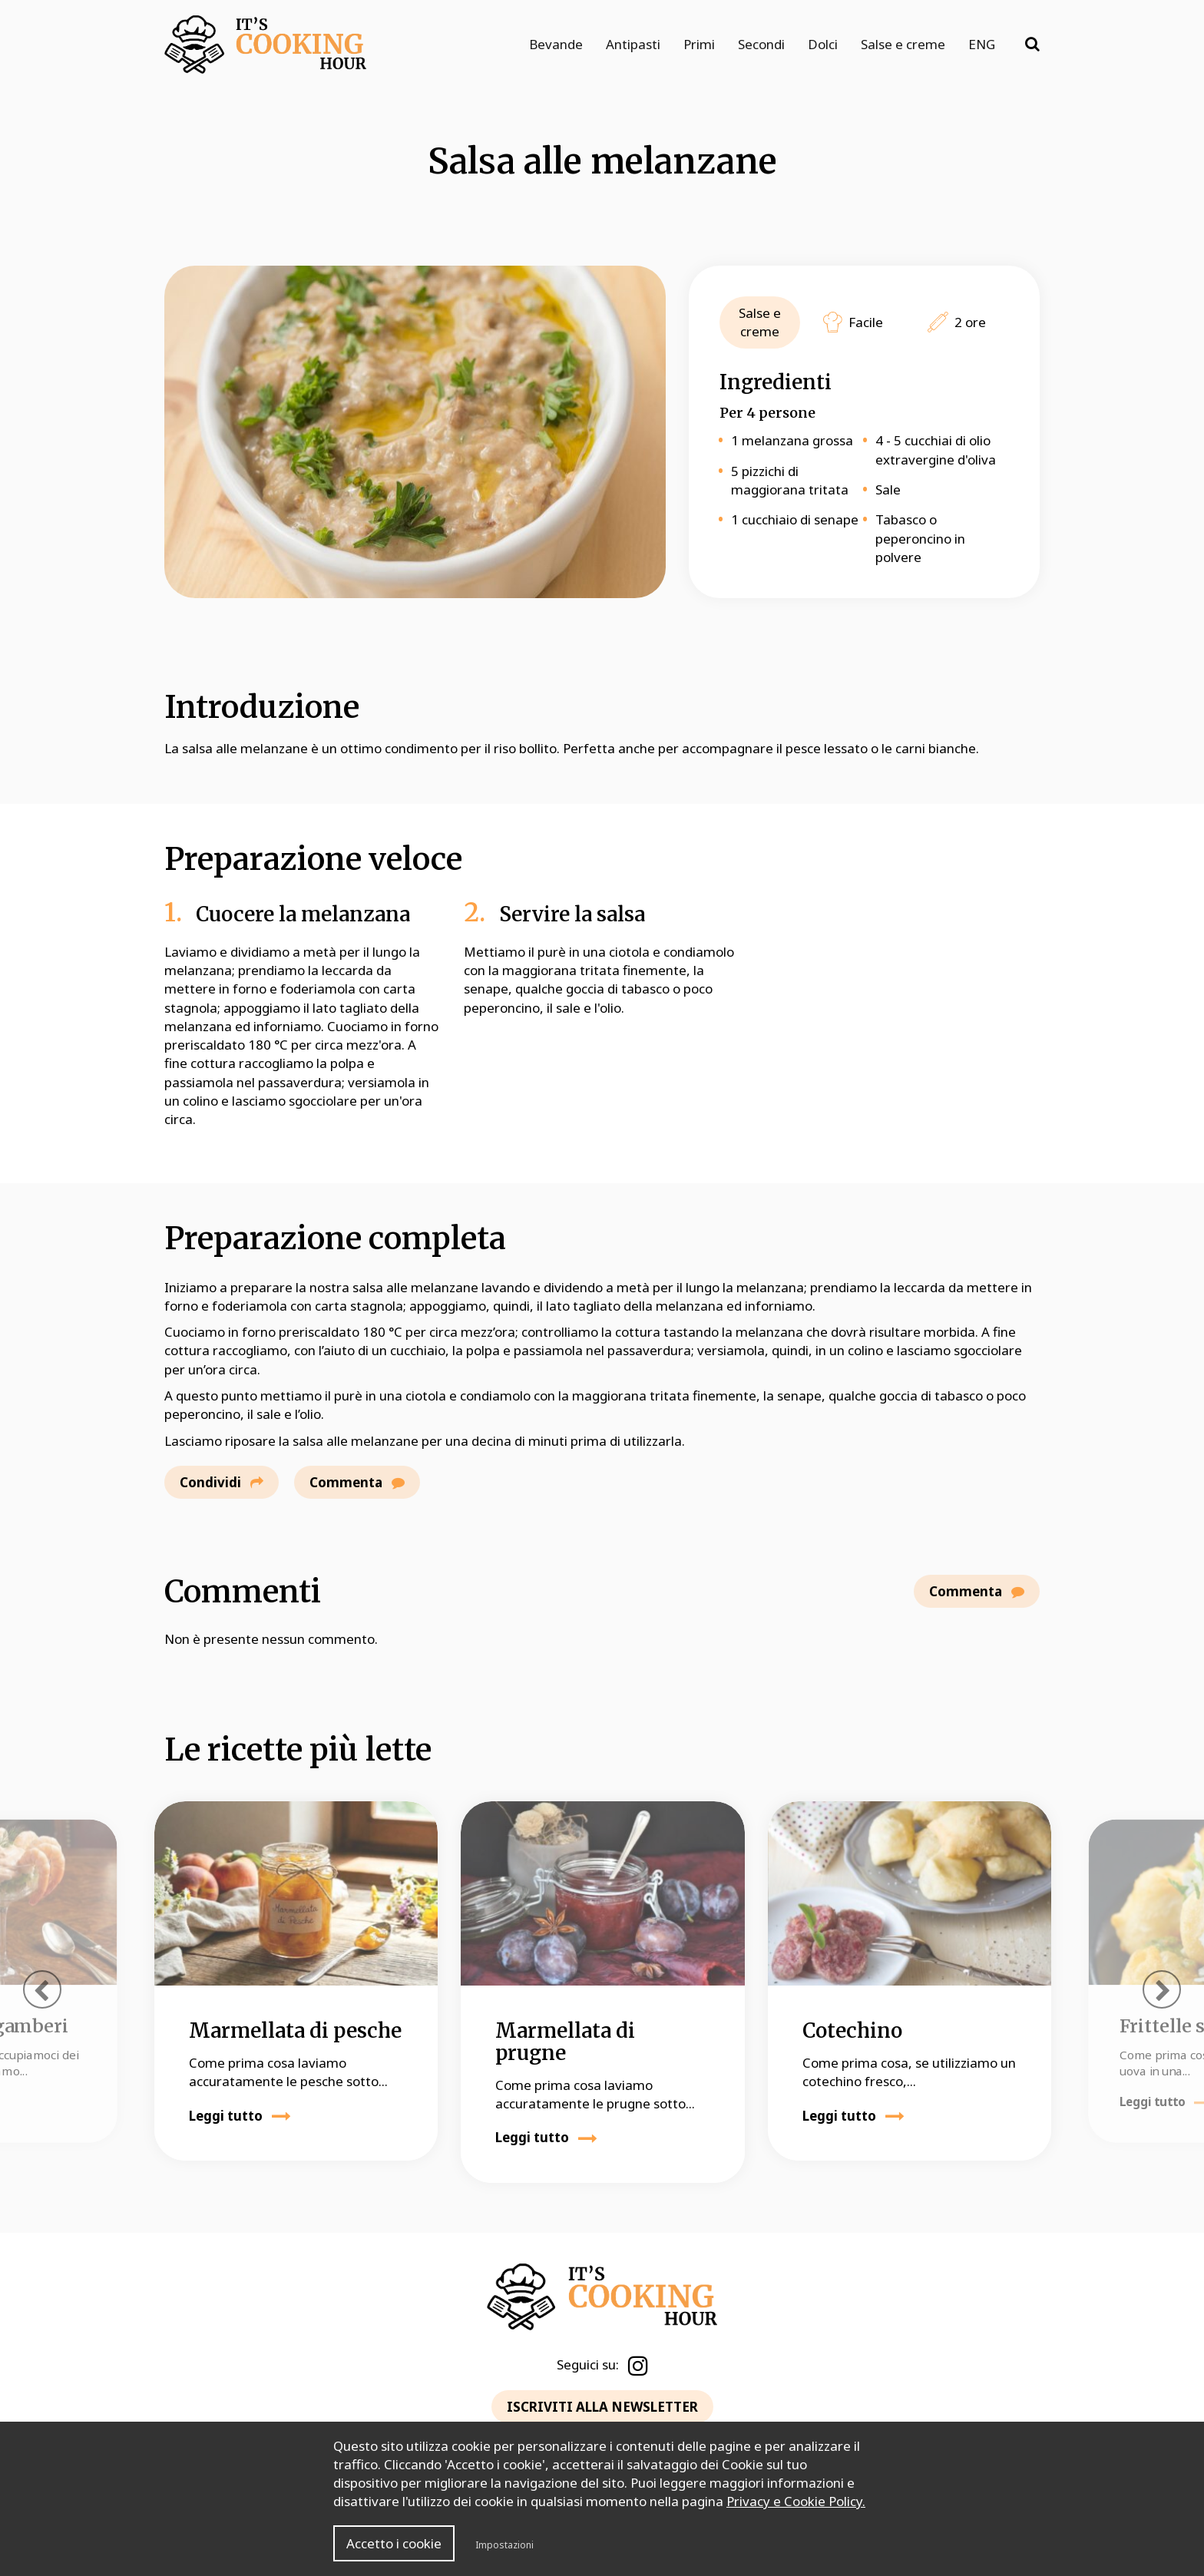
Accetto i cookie (394, 2543)
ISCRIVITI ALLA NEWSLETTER (602, 2407)
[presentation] (42, 1989)
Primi (699, 44)
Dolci (823, 44)
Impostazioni (504, 2544)
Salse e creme (903, 44)
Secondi (761, 44)
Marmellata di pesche (295, 2030)
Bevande (556, 44)
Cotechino (852, 2030)
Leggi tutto (240, 2116)
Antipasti (633, 44)
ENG (981, 44)
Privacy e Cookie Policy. (795, 2501)
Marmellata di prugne (565, 2041)
